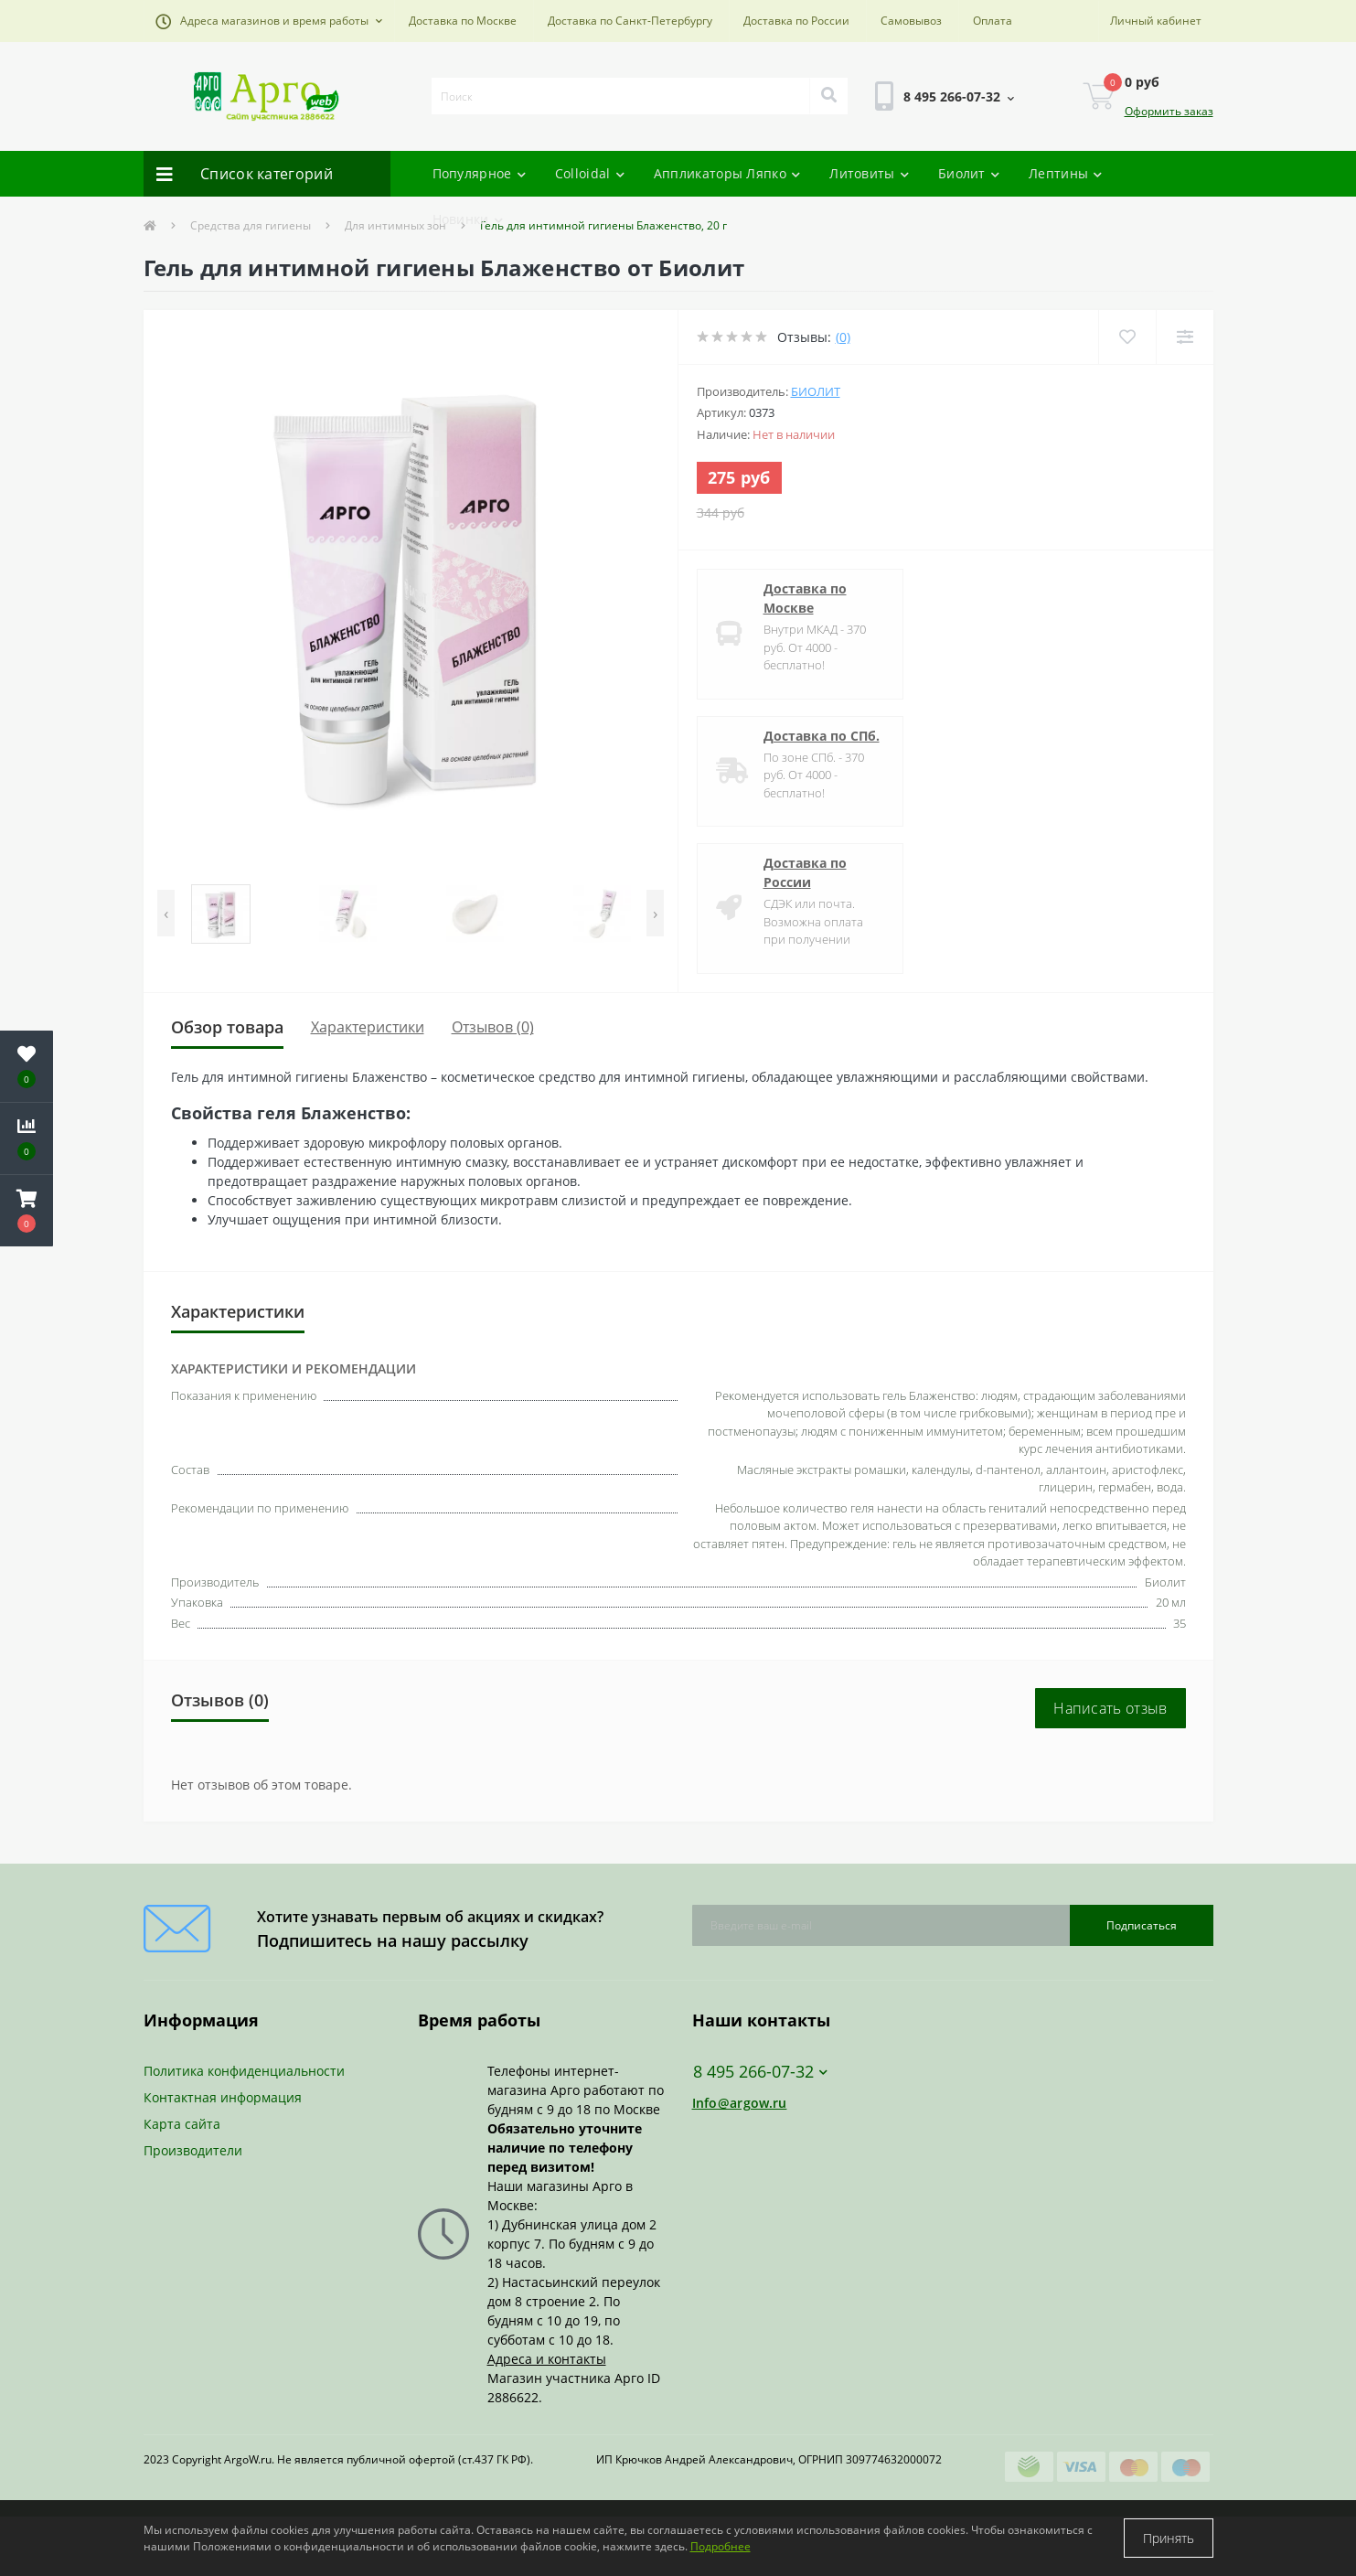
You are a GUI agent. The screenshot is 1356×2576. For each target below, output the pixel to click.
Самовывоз (911, 20)
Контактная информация (223, 2097)
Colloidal (590, 173)
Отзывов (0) (493, 1027)
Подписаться (1141, 1925)
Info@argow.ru (739, 2102)
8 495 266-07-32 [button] (760, 2071)
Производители (193, 2150)
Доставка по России (796, 20)
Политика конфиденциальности (244, 2070)
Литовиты (869, 173)
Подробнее (720, 2546)
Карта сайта (182, 2123)
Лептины (1065, 173)
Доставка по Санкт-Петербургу (630, 20)
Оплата (992, 20)
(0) (843, 337)
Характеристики (367, 1027)
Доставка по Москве (463, 20)
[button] (269, 21)
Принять (1168, 2538)
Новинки (467, 219)
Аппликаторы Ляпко (727, 173)
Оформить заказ (1169, 111)
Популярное (479, 173)
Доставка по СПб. (821, 735)
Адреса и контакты (546, 2359)
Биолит (968, 173)
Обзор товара (227, 1027)
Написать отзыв (1110, 1708)
